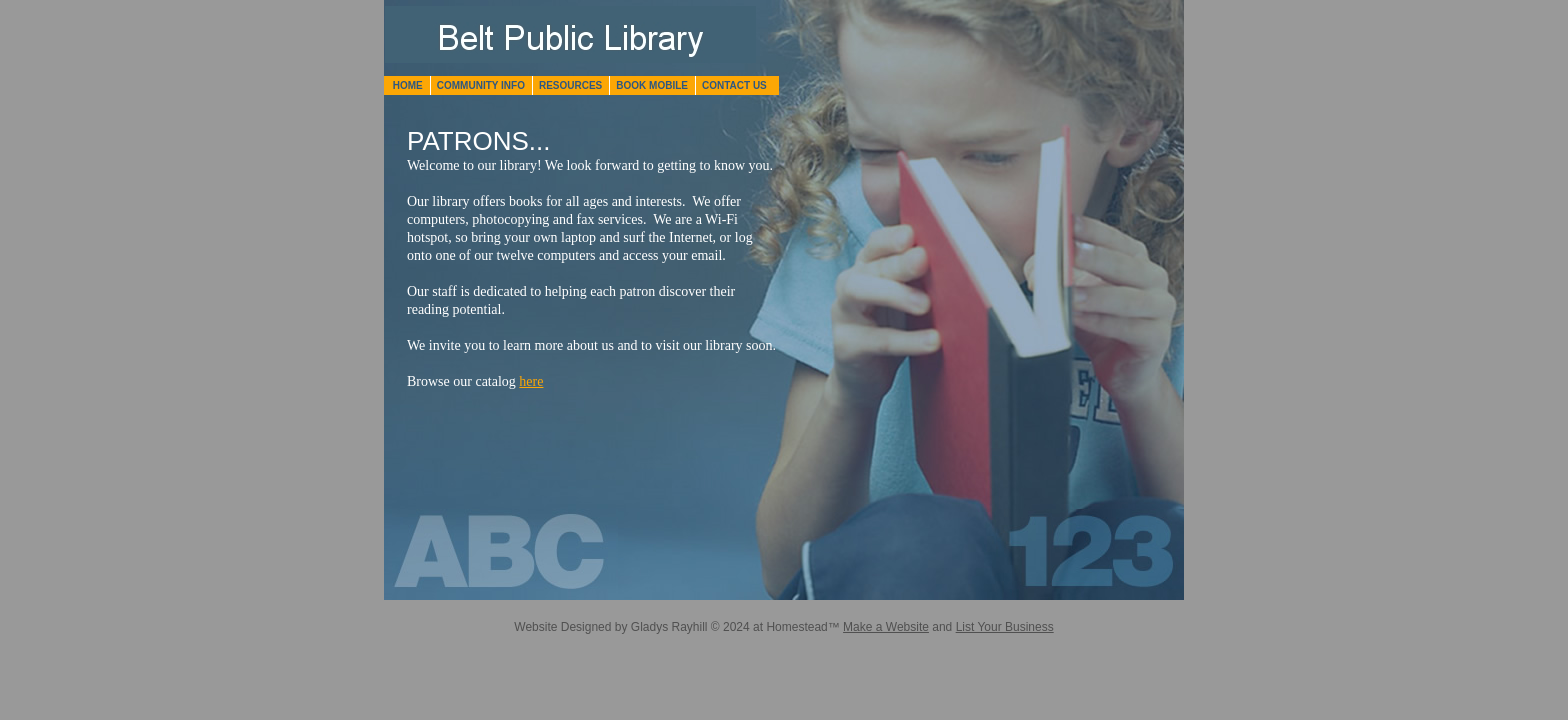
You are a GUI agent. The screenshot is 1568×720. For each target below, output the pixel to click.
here (531, 381)
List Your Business (1005, 627)
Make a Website (886, 627)
